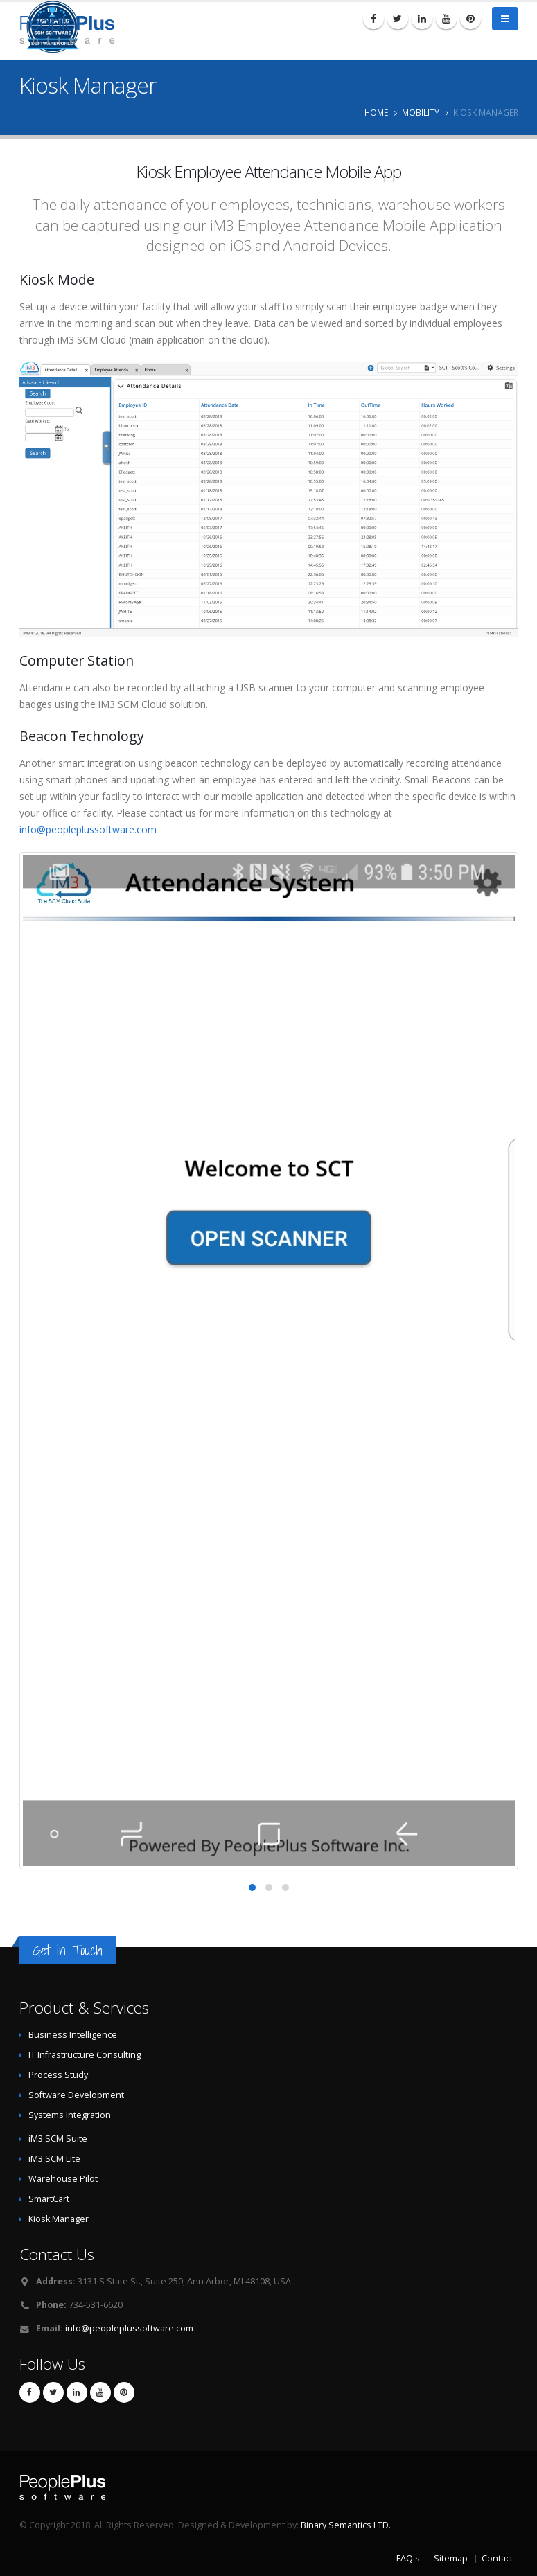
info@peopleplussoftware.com (88, 829)
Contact (497, 2558)
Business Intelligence (72, 2035)
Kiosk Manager (58, 2219)
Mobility (420, 112)
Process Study (58, 2075)
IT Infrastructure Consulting (84, 2055)
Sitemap (451, 2558)
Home (376, 112)
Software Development (76, 2095)
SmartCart (48, 2199)
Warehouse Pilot (63, 2179)
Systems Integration (69, 2115)
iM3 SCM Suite (57, 2138)
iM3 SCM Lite (54, 2159)
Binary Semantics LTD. (346, 2525)
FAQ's (408, 2558)
